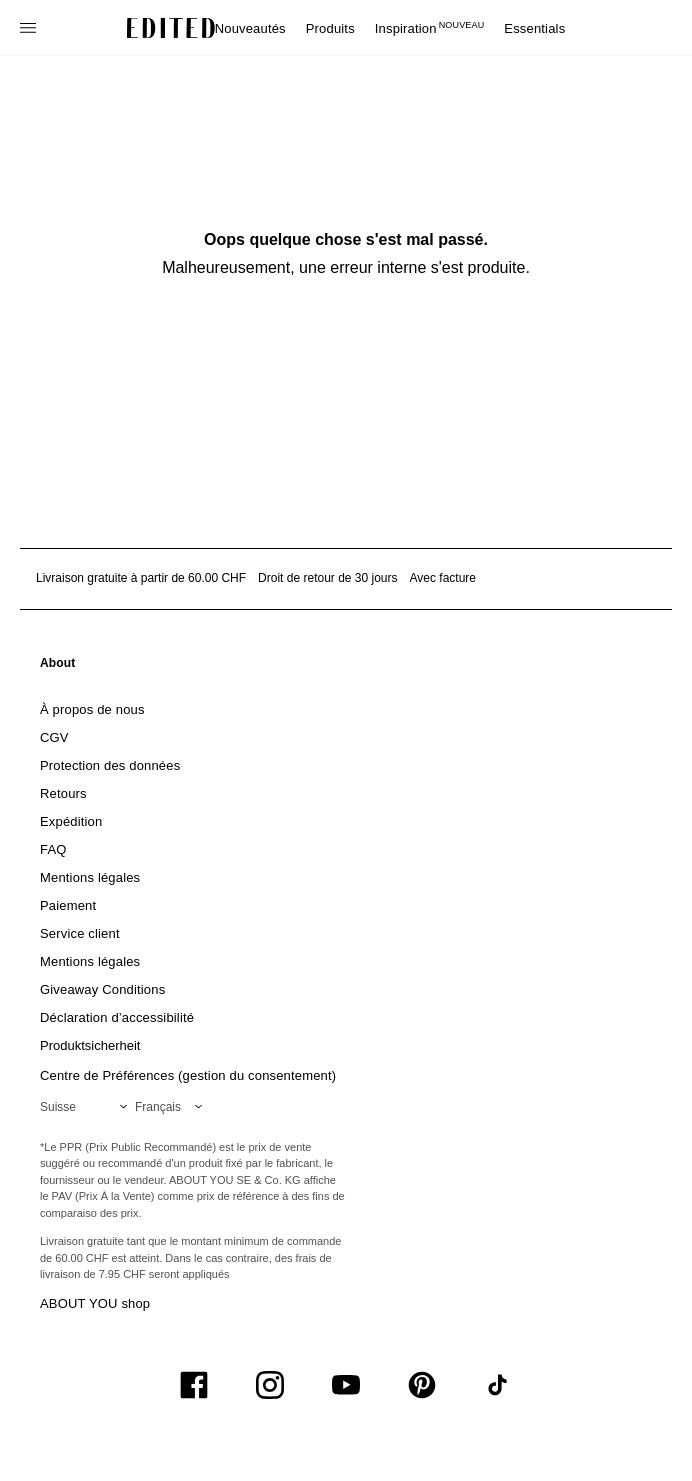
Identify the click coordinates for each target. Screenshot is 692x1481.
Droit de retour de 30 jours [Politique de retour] (327, 578)
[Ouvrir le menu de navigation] (30, 28)
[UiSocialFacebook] (194, 1385)
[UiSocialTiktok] (498, 1385)
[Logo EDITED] (171, 28)
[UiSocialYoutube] (346, 1385)
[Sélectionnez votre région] (87, 1107)
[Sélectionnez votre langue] (172, 1107)
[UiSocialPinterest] (422, 1385)
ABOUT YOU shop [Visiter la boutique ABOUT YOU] (95, 1303)
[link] (58, 667)
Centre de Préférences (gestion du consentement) (188, 1075)
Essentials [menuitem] (534, 28)
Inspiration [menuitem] (430, 28)
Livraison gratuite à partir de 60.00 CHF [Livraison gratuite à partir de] (141, 578)
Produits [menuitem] (330, 28)
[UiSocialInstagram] (270, 1385)
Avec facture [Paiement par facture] (443, 578)
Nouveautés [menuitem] (250, 28)
